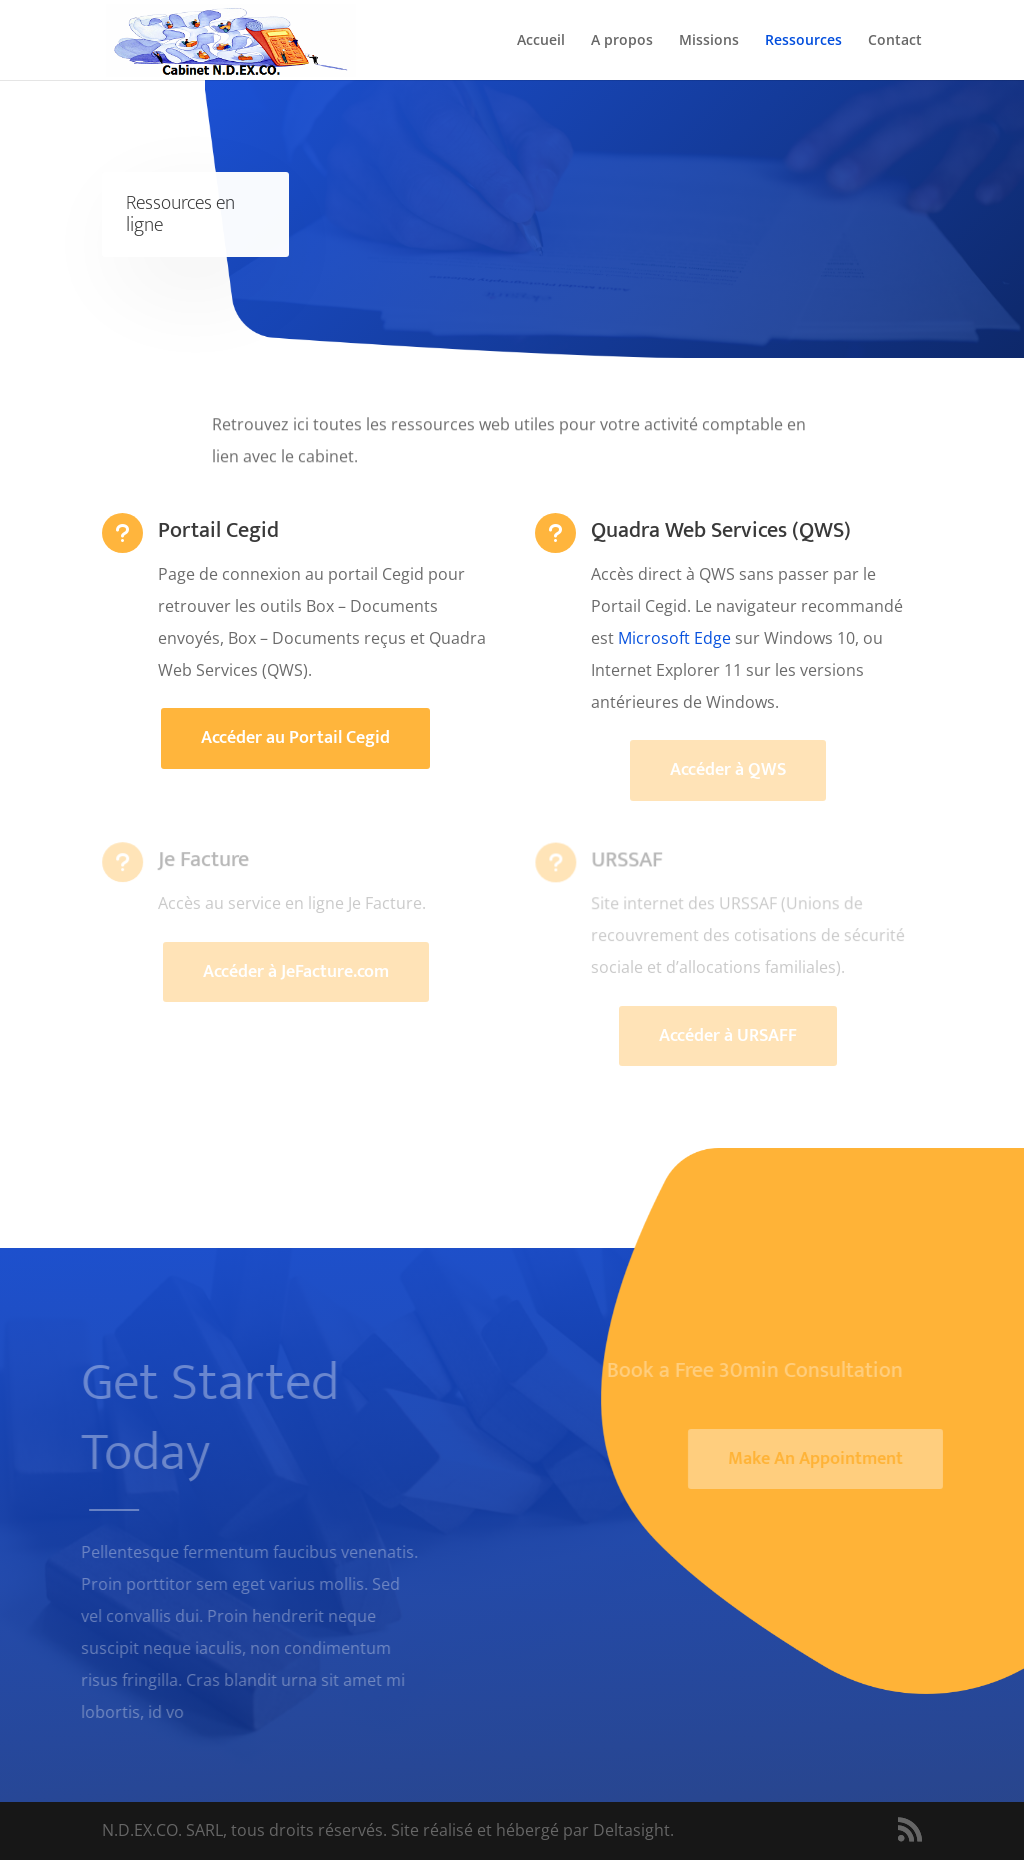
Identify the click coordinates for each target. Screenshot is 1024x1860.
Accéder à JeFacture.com (296, 972)
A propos (622, 41)
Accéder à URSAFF (728, 1036)
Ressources (803, 41)
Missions (709, 41)
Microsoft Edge (674, 638)
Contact (895, 41)
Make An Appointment (824, 1459)
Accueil (541, 41)
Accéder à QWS (728, 770)
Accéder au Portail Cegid (295, 738)
